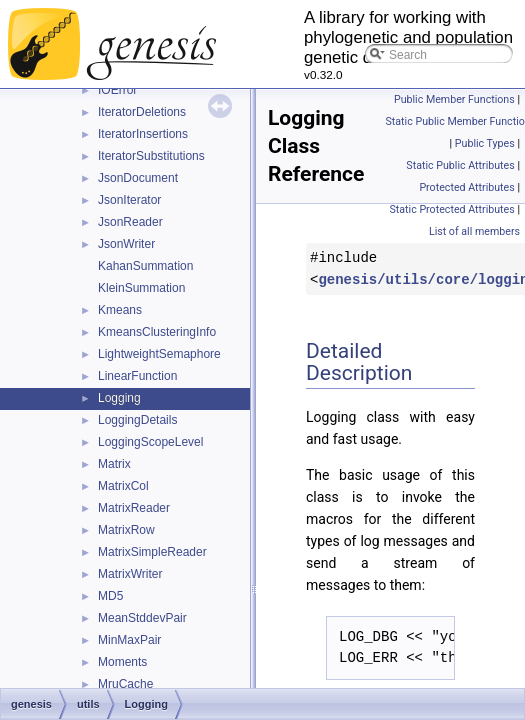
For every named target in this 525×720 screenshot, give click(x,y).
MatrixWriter (130, 574)
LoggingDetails (137, 420)
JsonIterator (129, 200)
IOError (117, 90)
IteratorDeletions (142, 112)
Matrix (114, 464)
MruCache (125, 684)
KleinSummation (141, 288)
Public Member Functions (454, 99)
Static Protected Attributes (451, 209)
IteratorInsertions (143, 134)
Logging (119, 398)
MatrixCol (123, 486)
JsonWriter (126, 244)
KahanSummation (145, 266)
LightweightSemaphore (159, 354)
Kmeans (120, 310)
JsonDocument (138, 178)
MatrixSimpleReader (152, 552)
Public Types (485, 143)
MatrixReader (134, 508)
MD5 (110, 596)
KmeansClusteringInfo (157, 332)
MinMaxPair (129, 640)
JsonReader (130, 222)
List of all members (474, 231)
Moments (122, 662)
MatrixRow (126, 530)
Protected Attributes (466, 187)
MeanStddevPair (142, 618)
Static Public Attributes (460, 165)
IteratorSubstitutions (151, 156)
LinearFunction (137, 376)
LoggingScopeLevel (150, 442)
